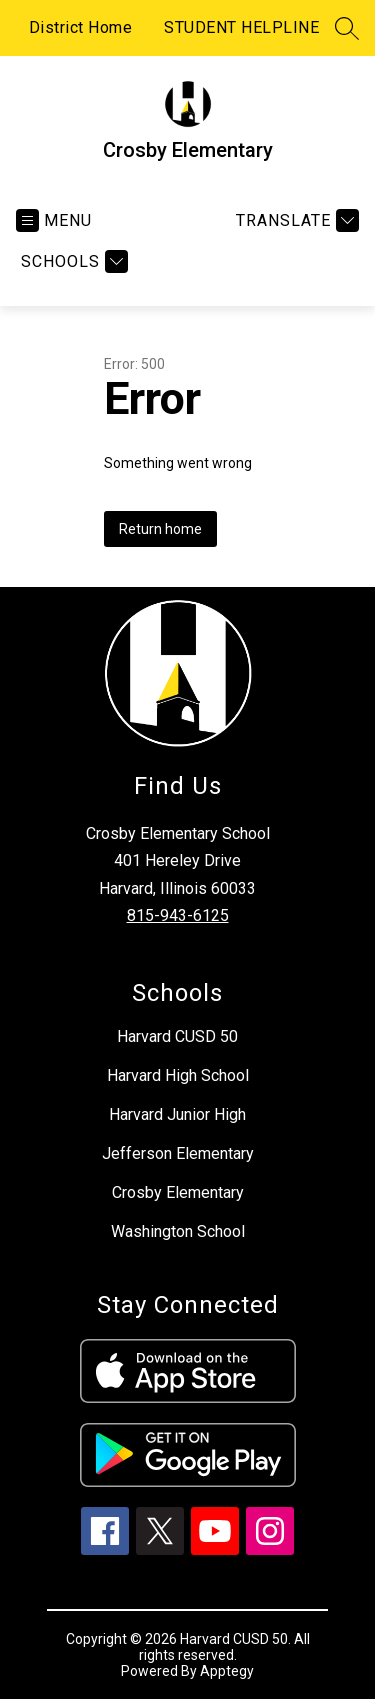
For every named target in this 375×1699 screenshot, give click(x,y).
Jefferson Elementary (178, 1153)
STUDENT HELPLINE (241, 27)
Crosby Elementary (178, 1192)
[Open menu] (54, 220)
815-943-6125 (178, 915)
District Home (81, 27)
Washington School (178, 1231)
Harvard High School (178, 1075)
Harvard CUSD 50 (177, 1036)
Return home (160, 529)
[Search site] (347, 28)
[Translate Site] (295, 220)
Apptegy (227, 1671)
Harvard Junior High (177, 1114)
